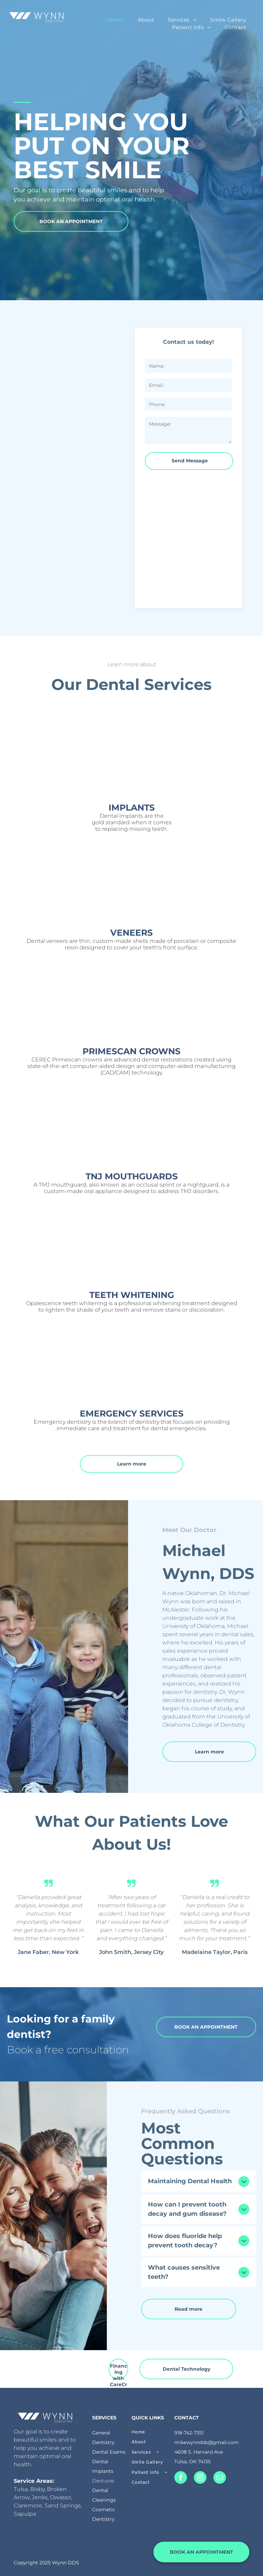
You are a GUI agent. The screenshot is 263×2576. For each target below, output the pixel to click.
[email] (219, 2478)
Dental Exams (108, 2452)
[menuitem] (116, 20)
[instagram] (200, 2478)
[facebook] (180, 2478)
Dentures (103, 2481)
